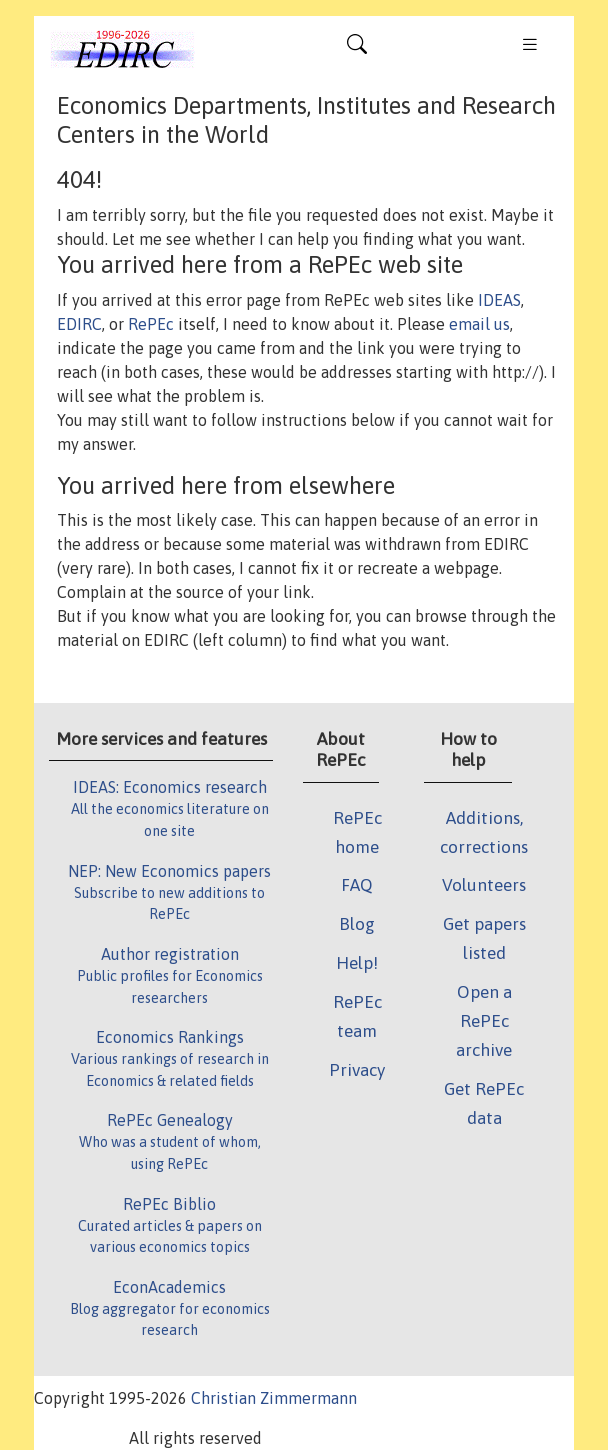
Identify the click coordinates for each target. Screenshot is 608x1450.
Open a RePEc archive (484, 1021)
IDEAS (499, 300)
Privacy (357, 1070)
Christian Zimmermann (274, 1398)
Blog (357, 924)
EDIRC (79, 324)
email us (479, 324)
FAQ (357, 885)
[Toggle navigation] (357, 49)
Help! (357, 963)
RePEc (151, 324)
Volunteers (484, 885)
